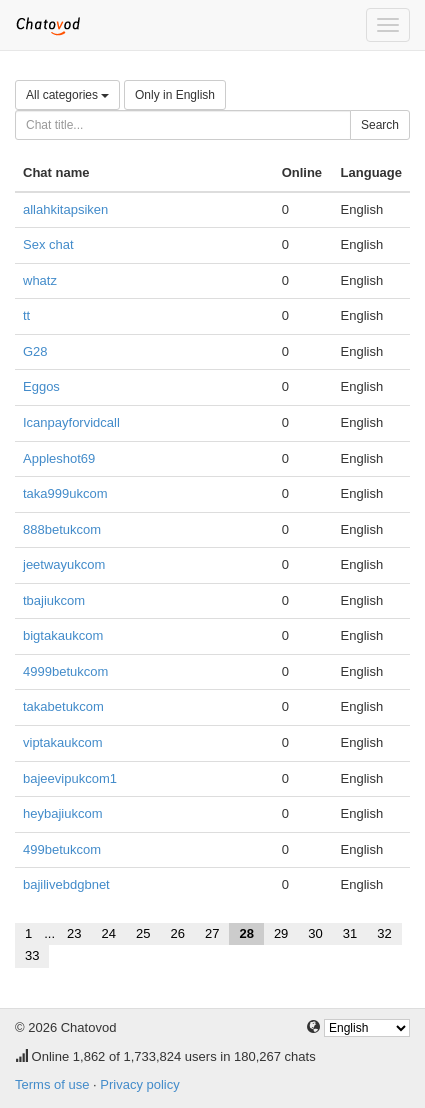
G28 (35, 351)
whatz (40, 280)
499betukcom (62, 849)
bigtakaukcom (63, 635)
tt (26, 315)
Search (380, 125)
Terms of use (52, 1084)
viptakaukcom (62, 742)
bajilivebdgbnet (66, 884)
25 (143, 933)
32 (384, 933)
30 (315, 933)
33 (32, 955)
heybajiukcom (63, 813)
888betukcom (62, 529)
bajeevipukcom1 (70, 778)
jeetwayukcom (64, 564)
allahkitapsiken (65, 209)
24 (109, 933)
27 (212, 933)
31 (350, 933)
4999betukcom (65, 671)
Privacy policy (139, 1084)
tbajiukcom (54, 600)
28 (246, 933)
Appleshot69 (59, 458)
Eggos (41, 386)
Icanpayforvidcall (71, 422)
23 (74, 933)
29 (281, 933)
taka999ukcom (65, 493)
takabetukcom (63, 706)
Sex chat (48, 244)
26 (177, 933)
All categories (67, 95)
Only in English (175, 95)
